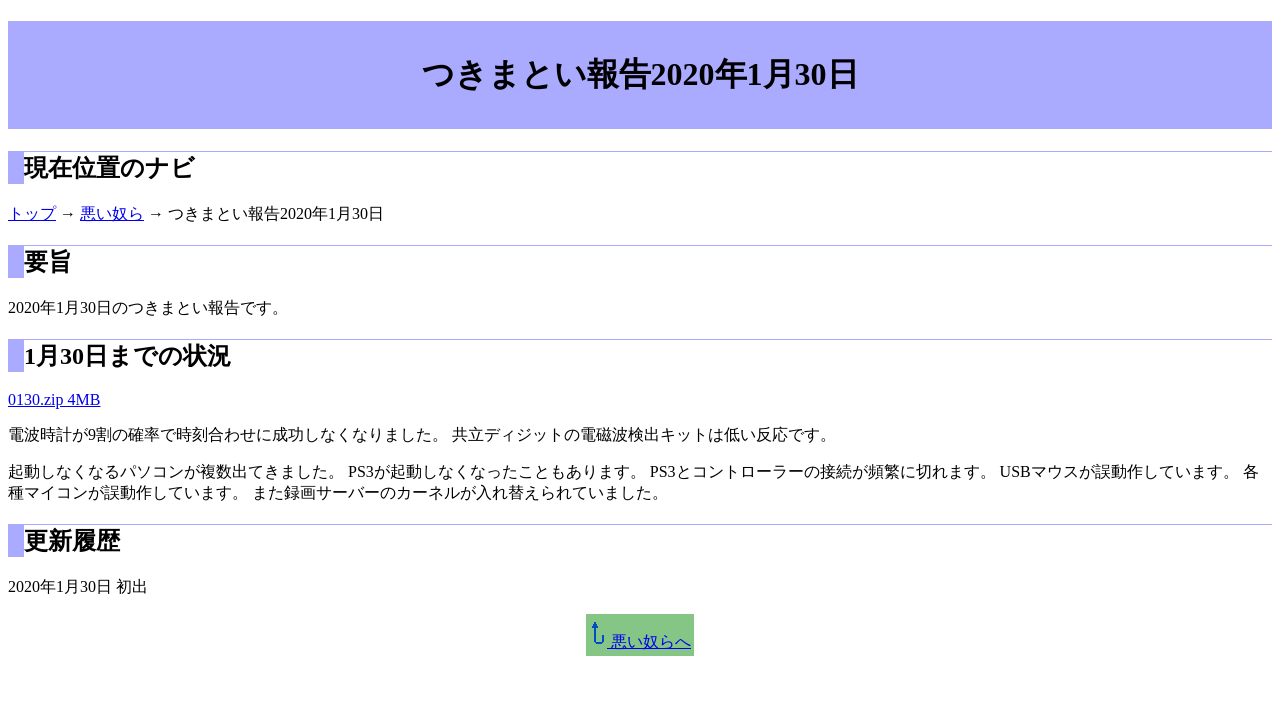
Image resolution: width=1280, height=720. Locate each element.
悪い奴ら (112, 213)
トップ (32, 213)
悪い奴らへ (640, 641)
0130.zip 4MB (54, 399)
